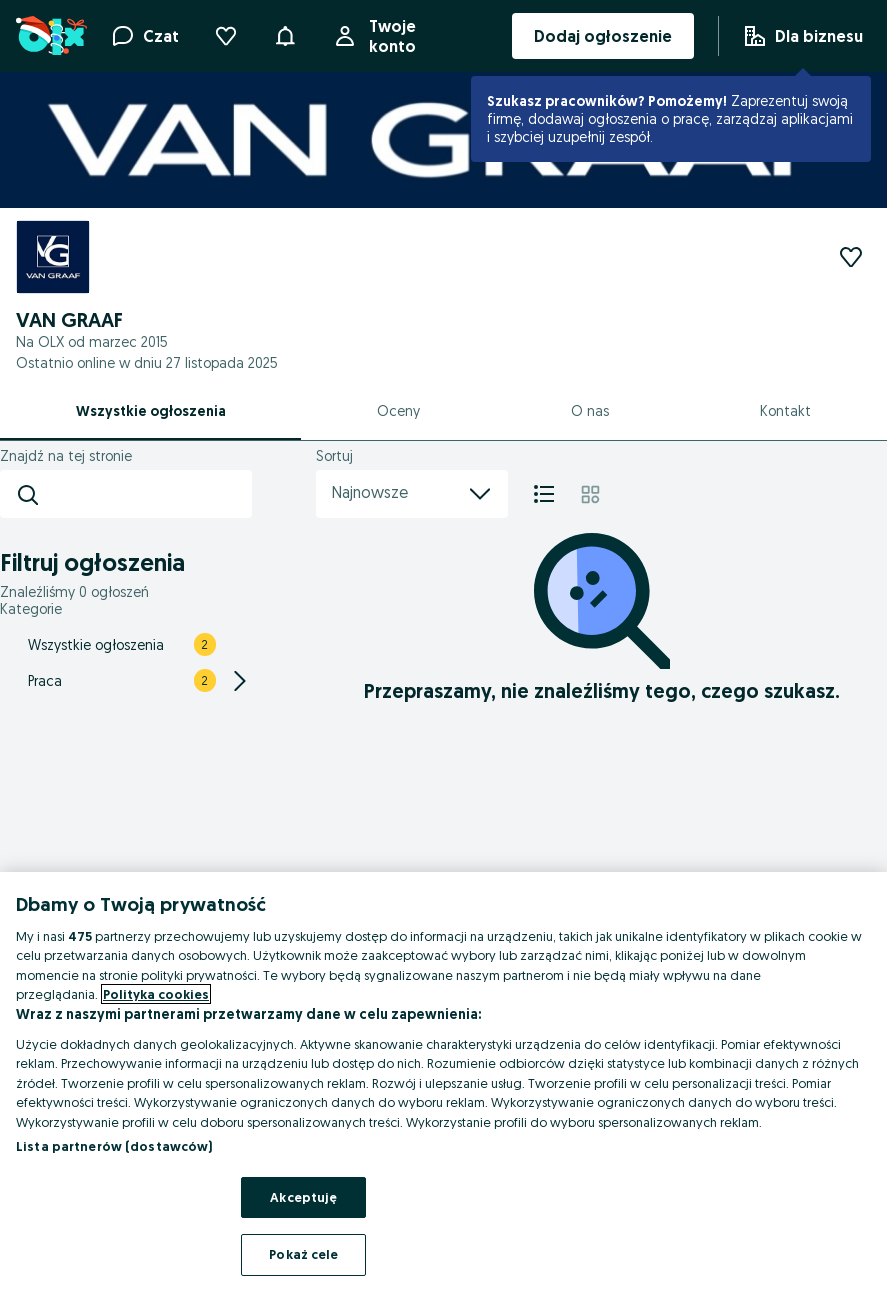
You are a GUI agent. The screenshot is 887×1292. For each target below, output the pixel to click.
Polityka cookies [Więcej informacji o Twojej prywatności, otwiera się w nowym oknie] (156, 994)
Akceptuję (303, 1197)
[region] (443, 1082)
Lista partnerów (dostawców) (114, 1146)
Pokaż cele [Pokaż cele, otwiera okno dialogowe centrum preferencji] (303, 1254)
